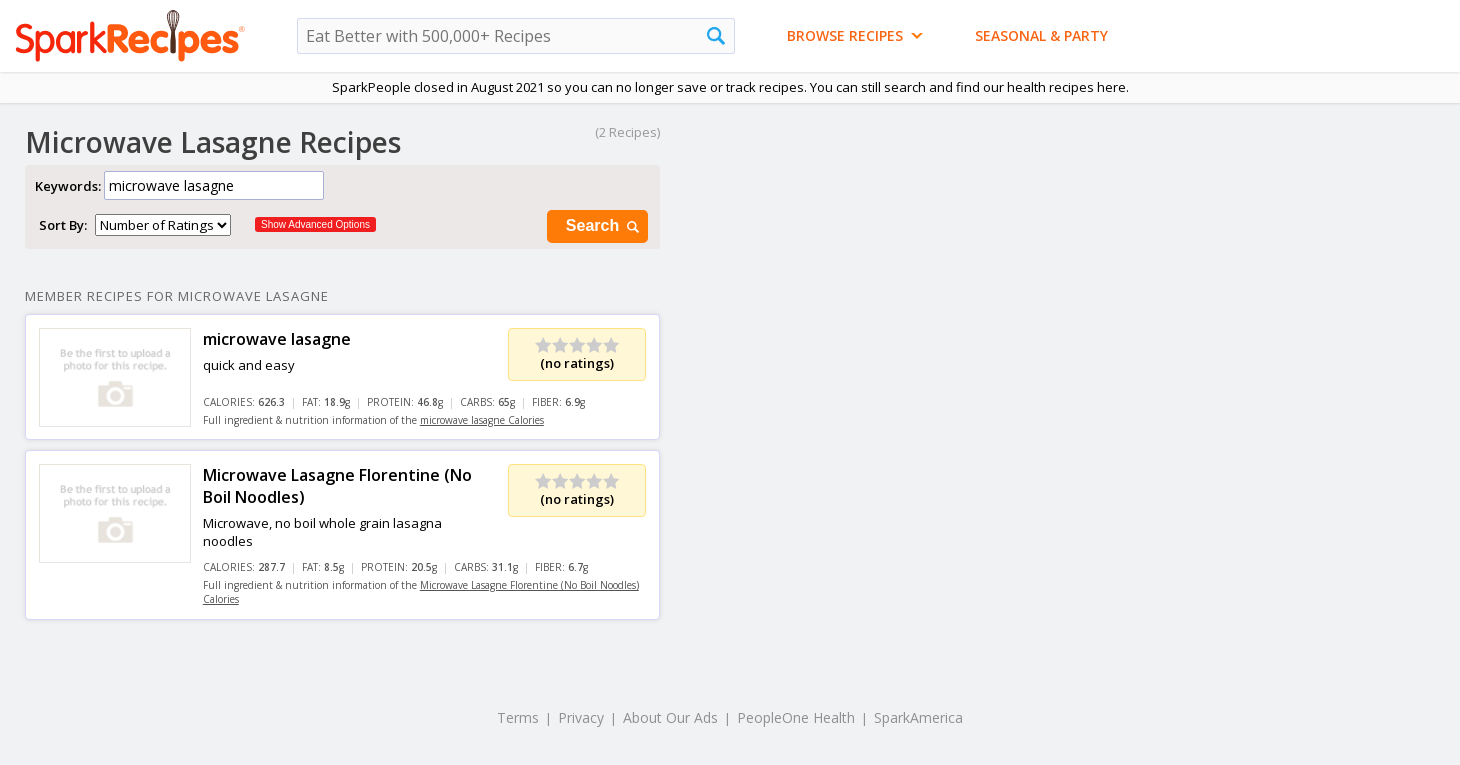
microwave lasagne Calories (482, 420)
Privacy (581, 717)
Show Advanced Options (315, 224)
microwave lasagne (277, 339)
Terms (518, 717)
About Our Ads (670, 717)
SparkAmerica (918, 717)
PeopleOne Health (796, 717)
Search (604, 226)
